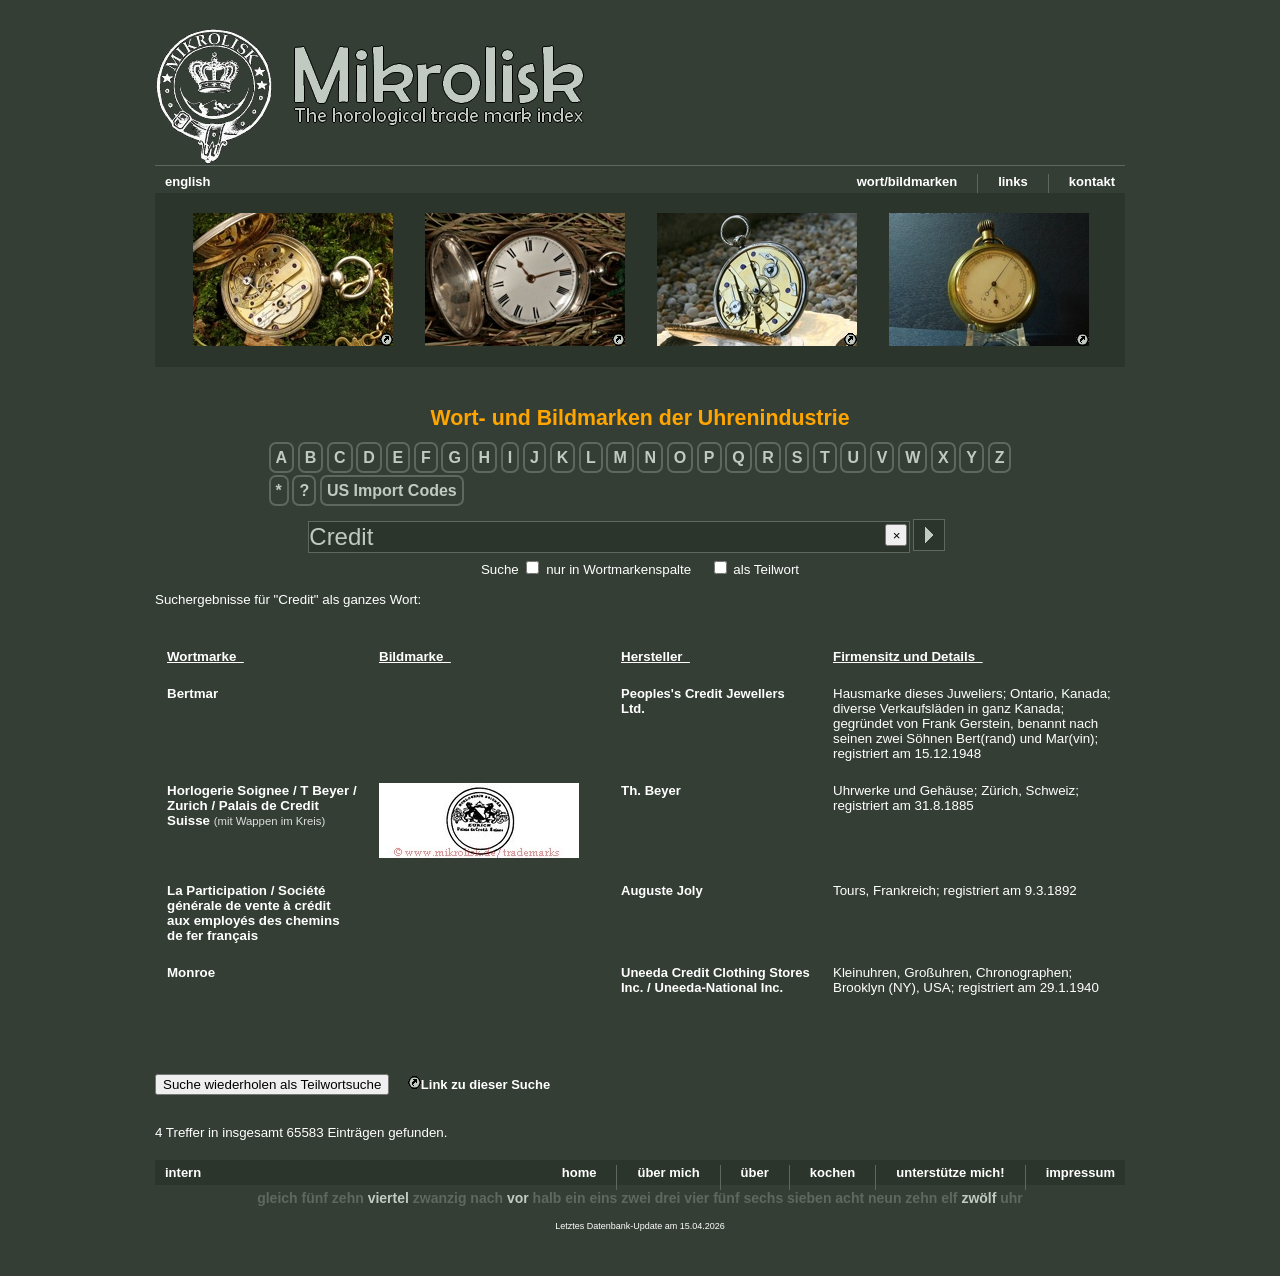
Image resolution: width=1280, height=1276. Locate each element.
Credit (704, 693)
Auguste (647, 890)
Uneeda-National (706, 987)
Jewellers (755, 693)
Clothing (739, 972)
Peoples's (651, 693)
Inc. (632, 987)
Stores (789, 972)
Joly (690, 890)
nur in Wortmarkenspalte (618, 569)
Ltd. (633, 708)
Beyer (663, 790)
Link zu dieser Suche (479, 1084)
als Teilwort (766, 569)
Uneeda (644, 972)
